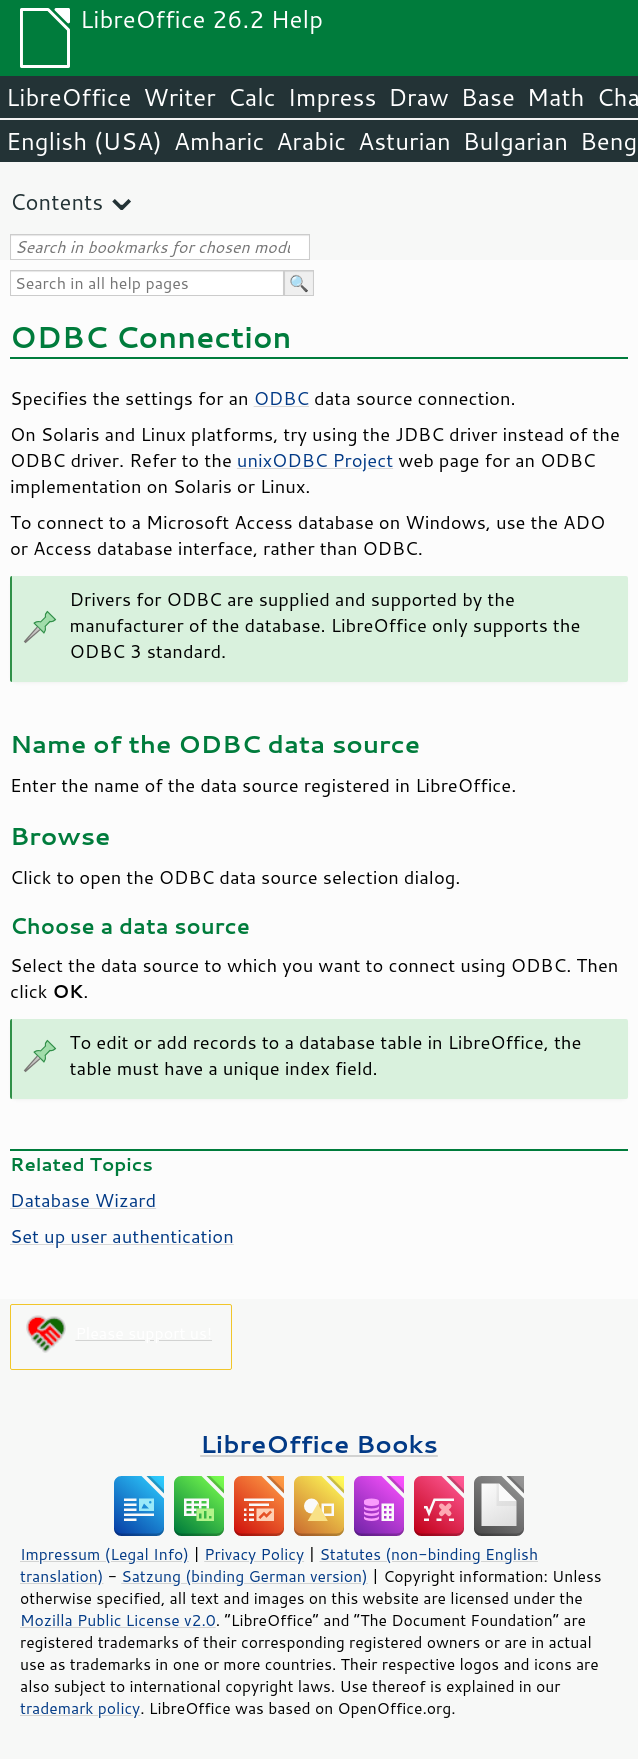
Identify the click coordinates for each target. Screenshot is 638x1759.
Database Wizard (83, 1200)
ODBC (281, 398)
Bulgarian (515, 141)
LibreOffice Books (319, 1443)
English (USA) (84, 141)
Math (556, 97)
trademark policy (80, 1708)
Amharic (219, 141)
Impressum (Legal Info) (104, 1554)
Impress (332, 97)
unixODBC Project (315, 460)
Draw (418, 97)
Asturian (404, 141)
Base (488, 97)
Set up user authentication (122, 1236)
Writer (179, 97)
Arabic (311, 141)
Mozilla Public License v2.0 (118, 1620)
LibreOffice (68, 97)
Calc (252, 97)
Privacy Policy (254, 1554)
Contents (56, 201)
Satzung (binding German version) (244, 1576)
